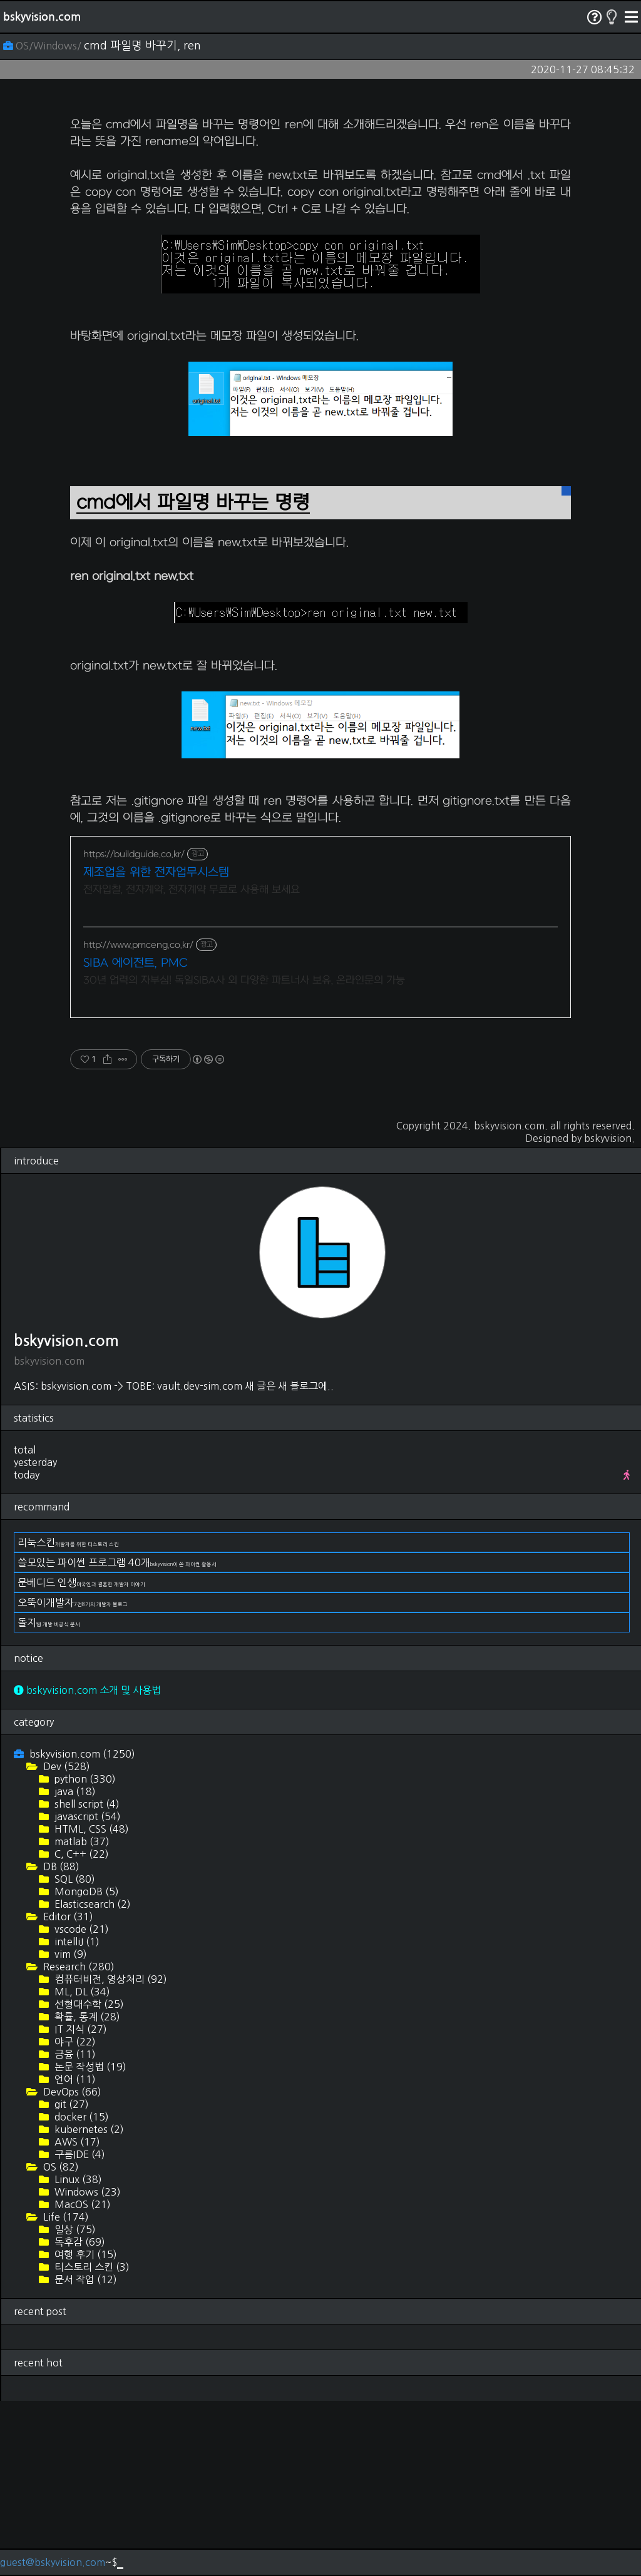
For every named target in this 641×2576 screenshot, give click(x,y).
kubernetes (88, 2304)
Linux (77, 2354)
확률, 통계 (86, 2192)
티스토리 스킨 (91, 2442)
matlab (81, 2017)
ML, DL (81, 2167)
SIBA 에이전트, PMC (135, 1138)
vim (69, 2129)
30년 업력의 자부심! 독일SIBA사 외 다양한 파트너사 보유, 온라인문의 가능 (244, 1155)
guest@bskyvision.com (52, 2562)
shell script (86, 1979)
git (70, 2279)
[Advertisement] (320, 191)
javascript (86, 1992)
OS (60, 2342)
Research (78, 2142)
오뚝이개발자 (73, 1778)
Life (65, 2392)
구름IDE (78, 2329)
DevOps (71, 2267)
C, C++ (80, 2029)
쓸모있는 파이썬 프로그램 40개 (117, 1738)
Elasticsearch (91, 2079)
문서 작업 (84, 2455)
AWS (76, 2317)
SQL (73, 2054)
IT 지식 (79, 2204)
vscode (80, 2104)
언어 (74, 2254)
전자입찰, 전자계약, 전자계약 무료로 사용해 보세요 (191, 1065)
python (84, 1954)
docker (80, 2292)
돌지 (49, 1798)
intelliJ (76, 2117)
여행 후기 (84, 2430)
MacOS (81, 2380)
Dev (65, 1942)
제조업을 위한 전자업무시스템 (156, 1047)
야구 (74, 2217)
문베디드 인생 (81, 1758)
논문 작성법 (89, 2242)
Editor (67, 2092)
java (74, 1967)
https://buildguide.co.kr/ (134, 1029)
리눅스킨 (68, 1718)
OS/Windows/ (43, 46)
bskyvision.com (42, 17)
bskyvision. (609, 1313)
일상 (74, 2405)
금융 (74, 2229)
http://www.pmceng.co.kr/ (138, 1120)
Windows (86, 2367)
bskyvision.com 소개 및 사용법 (87, 1865)
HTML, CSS (90, 2004)
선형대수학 (88, 2179)
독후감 (78, 2417)
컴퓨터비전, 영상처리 (109, 2154)
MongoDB (85, 2067)
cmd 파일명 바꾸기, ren (142, 45)
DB (60, 2042)
